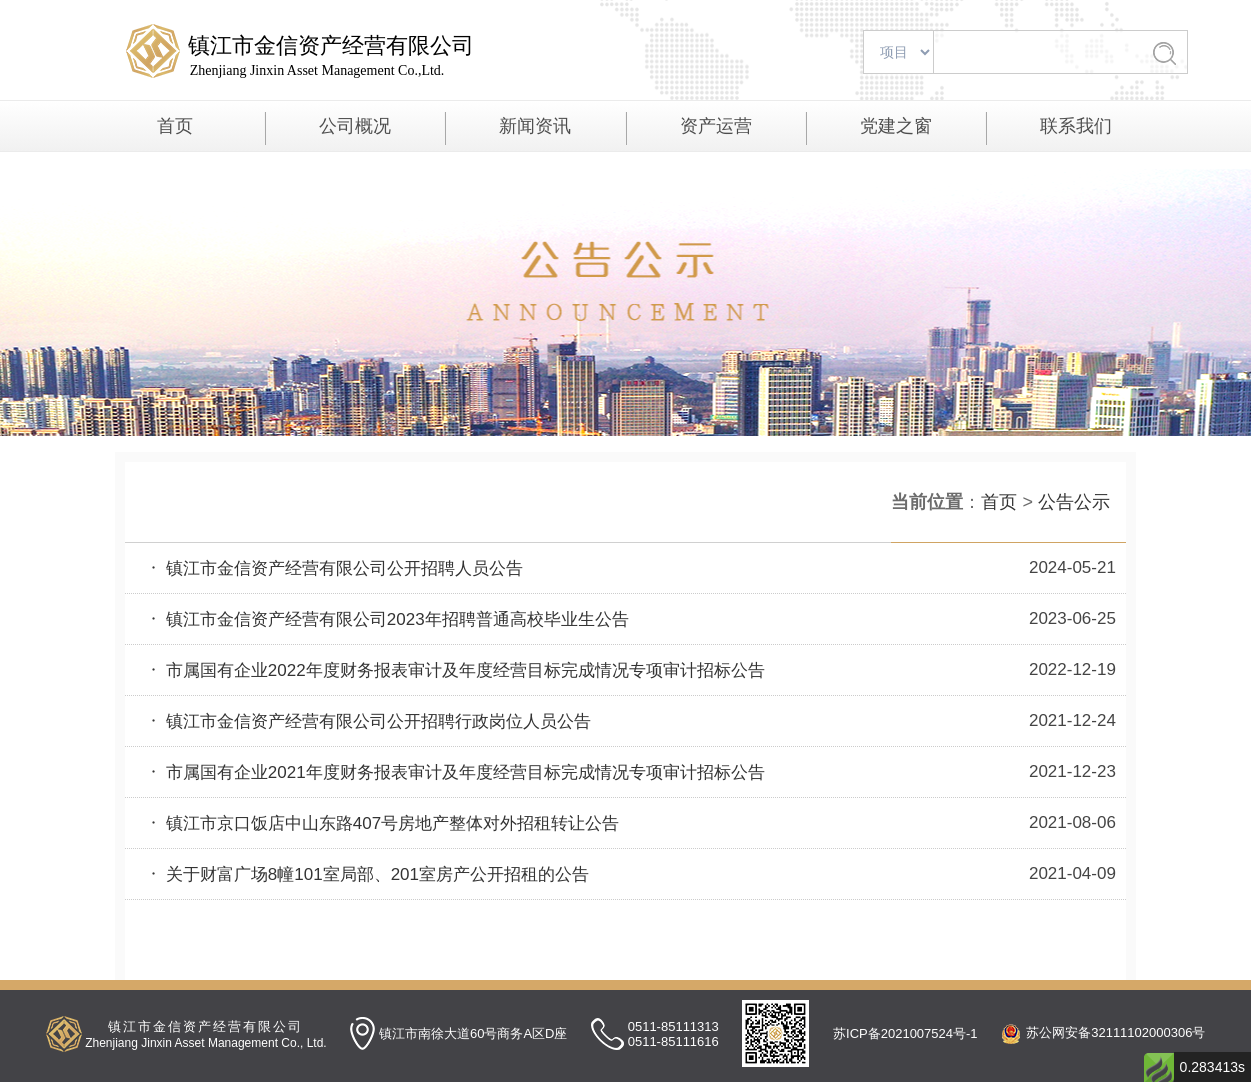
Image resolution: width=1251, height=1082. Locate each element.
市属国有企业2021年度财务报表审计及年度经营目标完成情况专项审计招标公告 (455, 772)
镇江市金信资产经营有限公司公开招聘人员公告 (334, 568)
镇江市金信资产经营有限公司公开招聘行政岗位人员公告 (368, 721)
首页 (175, 126)
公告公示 (1074, 502)
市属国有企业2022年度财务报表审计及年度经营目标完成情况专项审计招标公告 (455, 670)
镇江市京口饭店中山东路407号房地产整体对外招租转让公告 (382, 823)
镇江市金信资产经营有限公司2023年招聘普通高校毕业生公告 (387, 619)
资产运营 (716, 126)
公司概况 (355, 126)
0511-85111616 (673, 1041)
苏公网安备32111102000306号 (1115, 1032)
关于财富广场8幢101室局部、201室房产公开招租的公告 (367, 874)
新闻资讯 (535, 126)
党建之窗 (896, 126)
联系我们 (1076, 126)
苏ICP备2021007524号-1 (905, 1033)
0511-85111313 (673, 1026)
